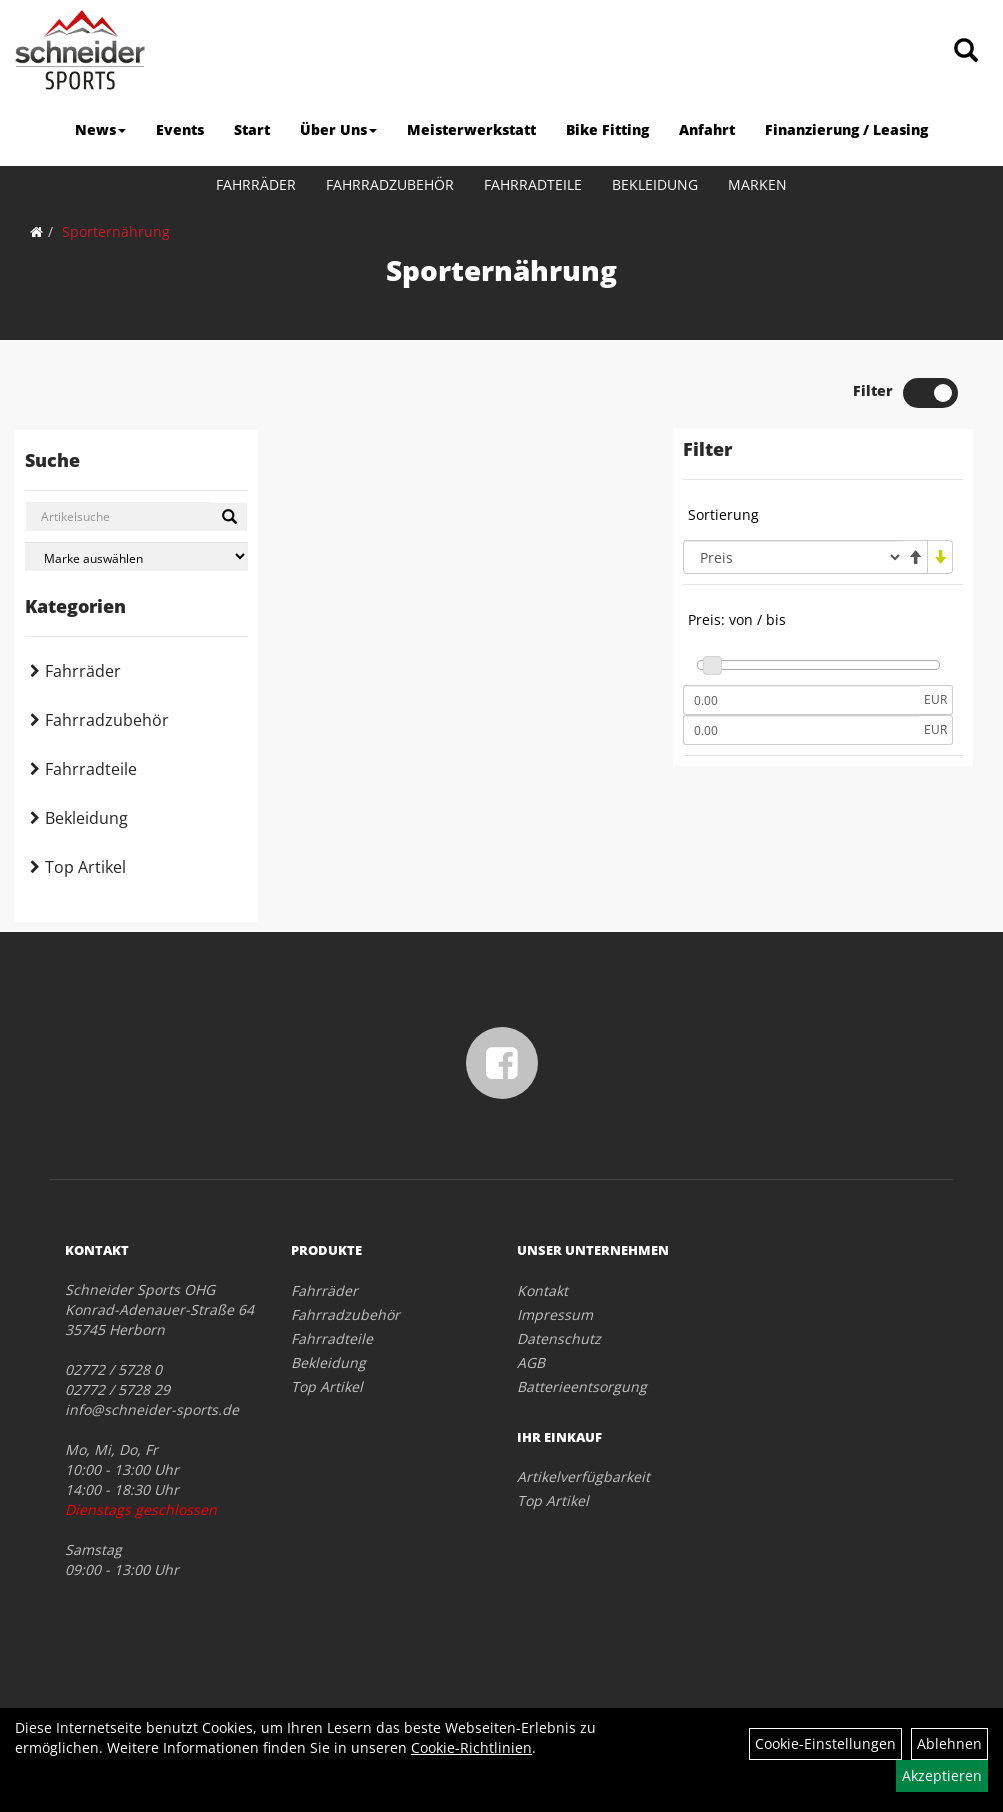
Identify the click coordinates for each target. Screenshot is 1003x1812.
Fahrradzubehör (390, 184)
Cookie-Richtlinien (471, 1747)
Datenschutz (559, 1338)
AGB (531, 1362)
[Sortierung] (793, 557)
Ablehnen (949, 1743)
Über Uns (338, 129)
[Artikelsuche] (966, 51)
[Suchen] (229, 517)
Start (252, 129)
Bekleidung (655, 184)
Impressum (555, 1314)
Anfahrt (707, 129)
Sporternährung (116, 231)
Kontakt (542, 1290)
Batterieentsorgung (582, 1386)
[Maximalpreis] (801, 730)
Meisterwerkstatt (471, 129)
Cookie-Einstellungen (825, 1743)
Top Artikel (85, 867)
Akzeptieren (942, 1775)
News (100, 129)
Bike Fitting (607, 129)
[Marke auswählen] (136, 556)
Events (180, 129)
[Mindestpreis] (801, 700)
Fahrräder (256, 184)
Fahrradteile (533, 184)
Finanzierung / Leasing (846, 129)
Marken (757, 184)
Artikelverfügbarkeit (583, 1476)
